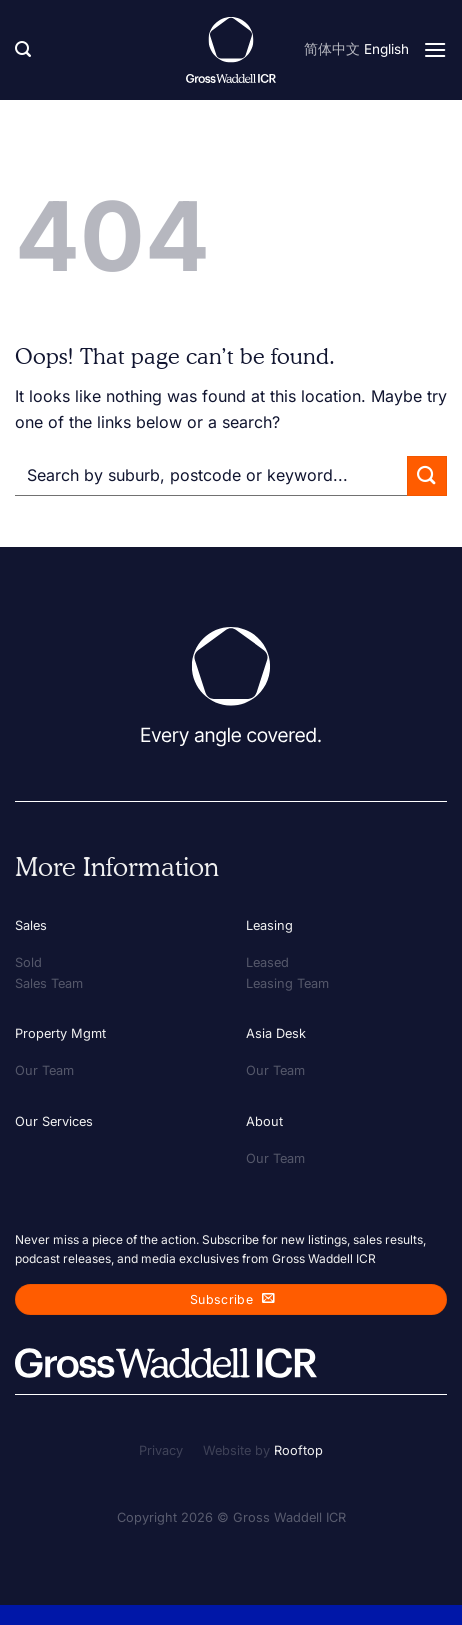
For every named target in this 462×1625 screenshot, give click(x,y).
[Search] (23, 49)
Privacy (161, 1450)
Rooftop (298, 1450)
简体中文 (332, 49)
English (386, 49)
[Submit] (427, 475)
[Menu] (435, 49)
